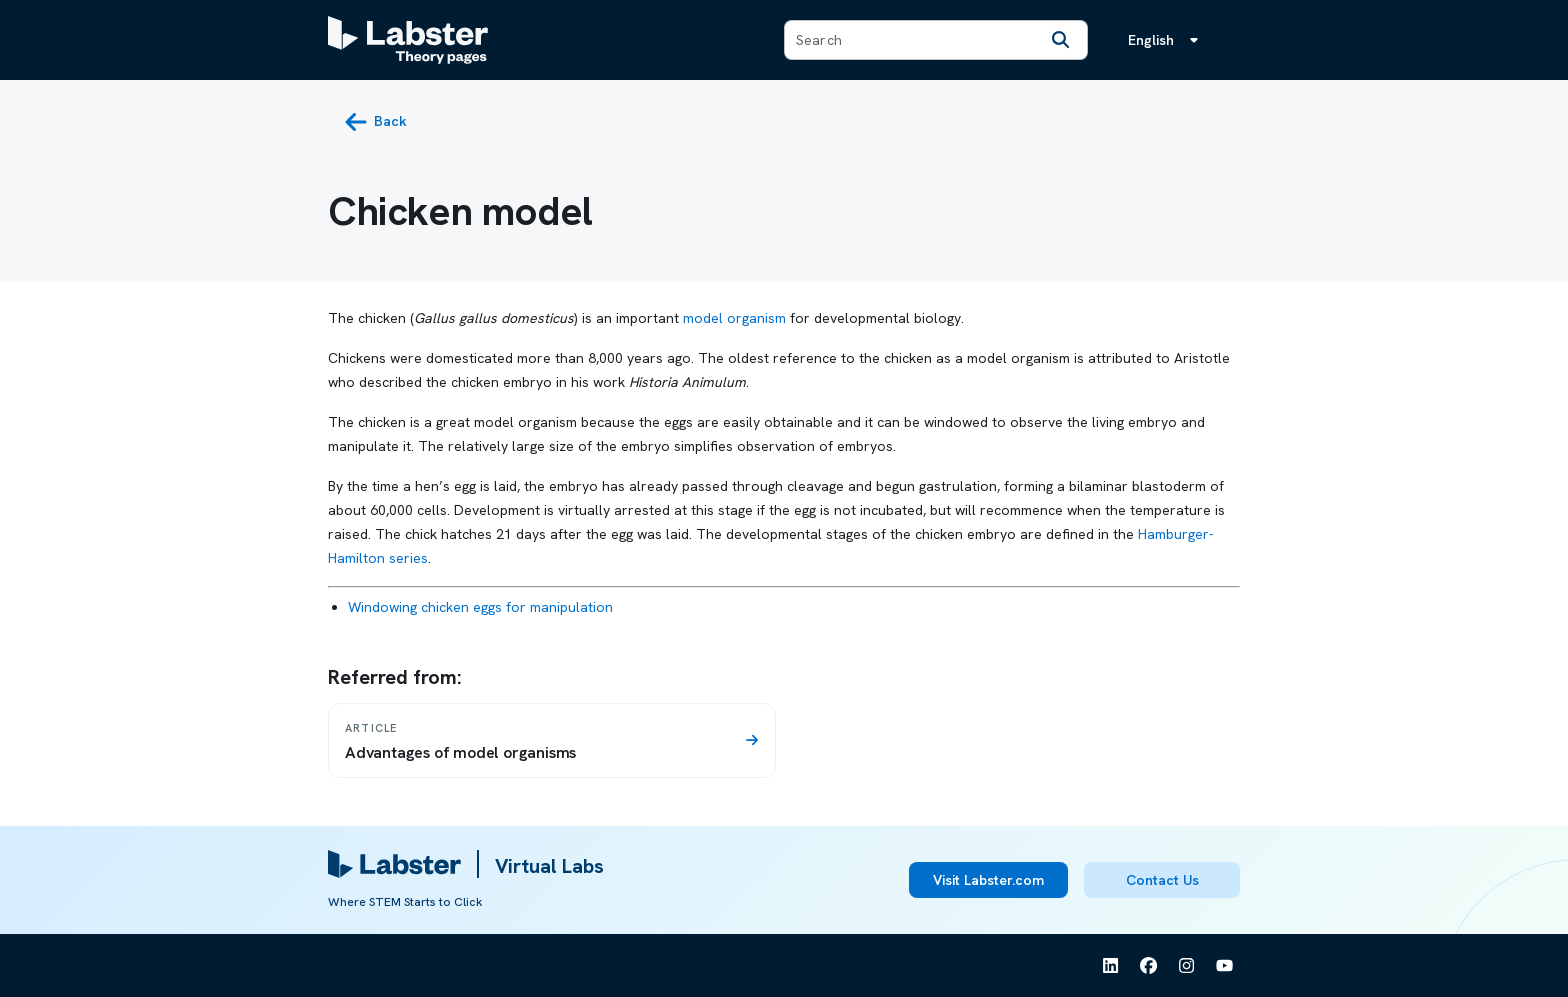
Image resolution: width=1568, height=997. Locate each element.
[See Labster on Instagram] (1187, 966)
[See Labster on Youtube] (1225, 966)
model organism (734, 318)
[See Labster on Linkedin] (1111, 966)
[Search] (1061, 40)
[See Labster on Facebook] (1149, 966)
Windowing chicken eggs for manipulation (480, 607)
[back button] (375, 122)
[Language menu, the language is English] (1167, 40)
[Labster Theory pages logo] (408, 40)
